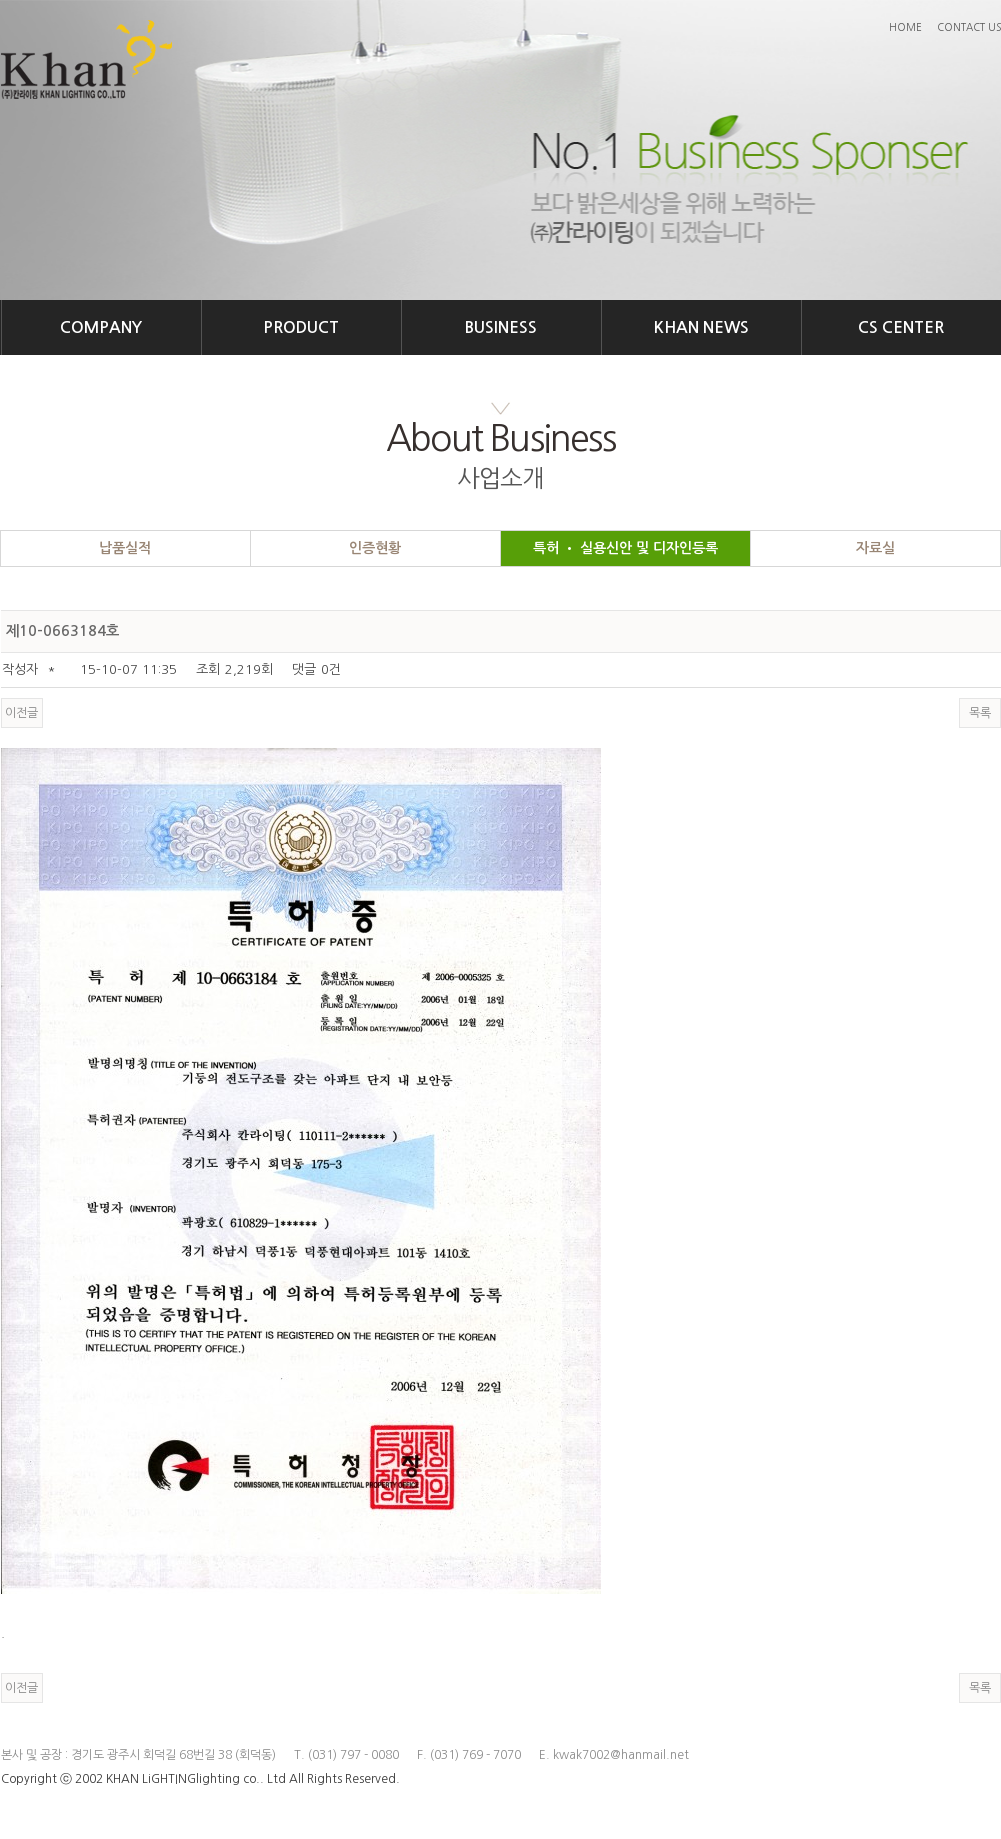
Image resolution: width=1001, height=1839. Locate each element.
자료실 (875, 548)
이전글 (21, 713)
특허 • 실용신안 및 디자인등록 (625, 548)
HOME (905, 27)
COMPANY (101, 327)
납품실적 (125, 548)
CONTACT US (969, 27)
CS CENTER (901, 327)
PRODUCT (301, 327)
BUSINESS (501, 327)
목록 (980, 713)
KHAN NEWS (701, 327)
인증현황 (375, 548)
